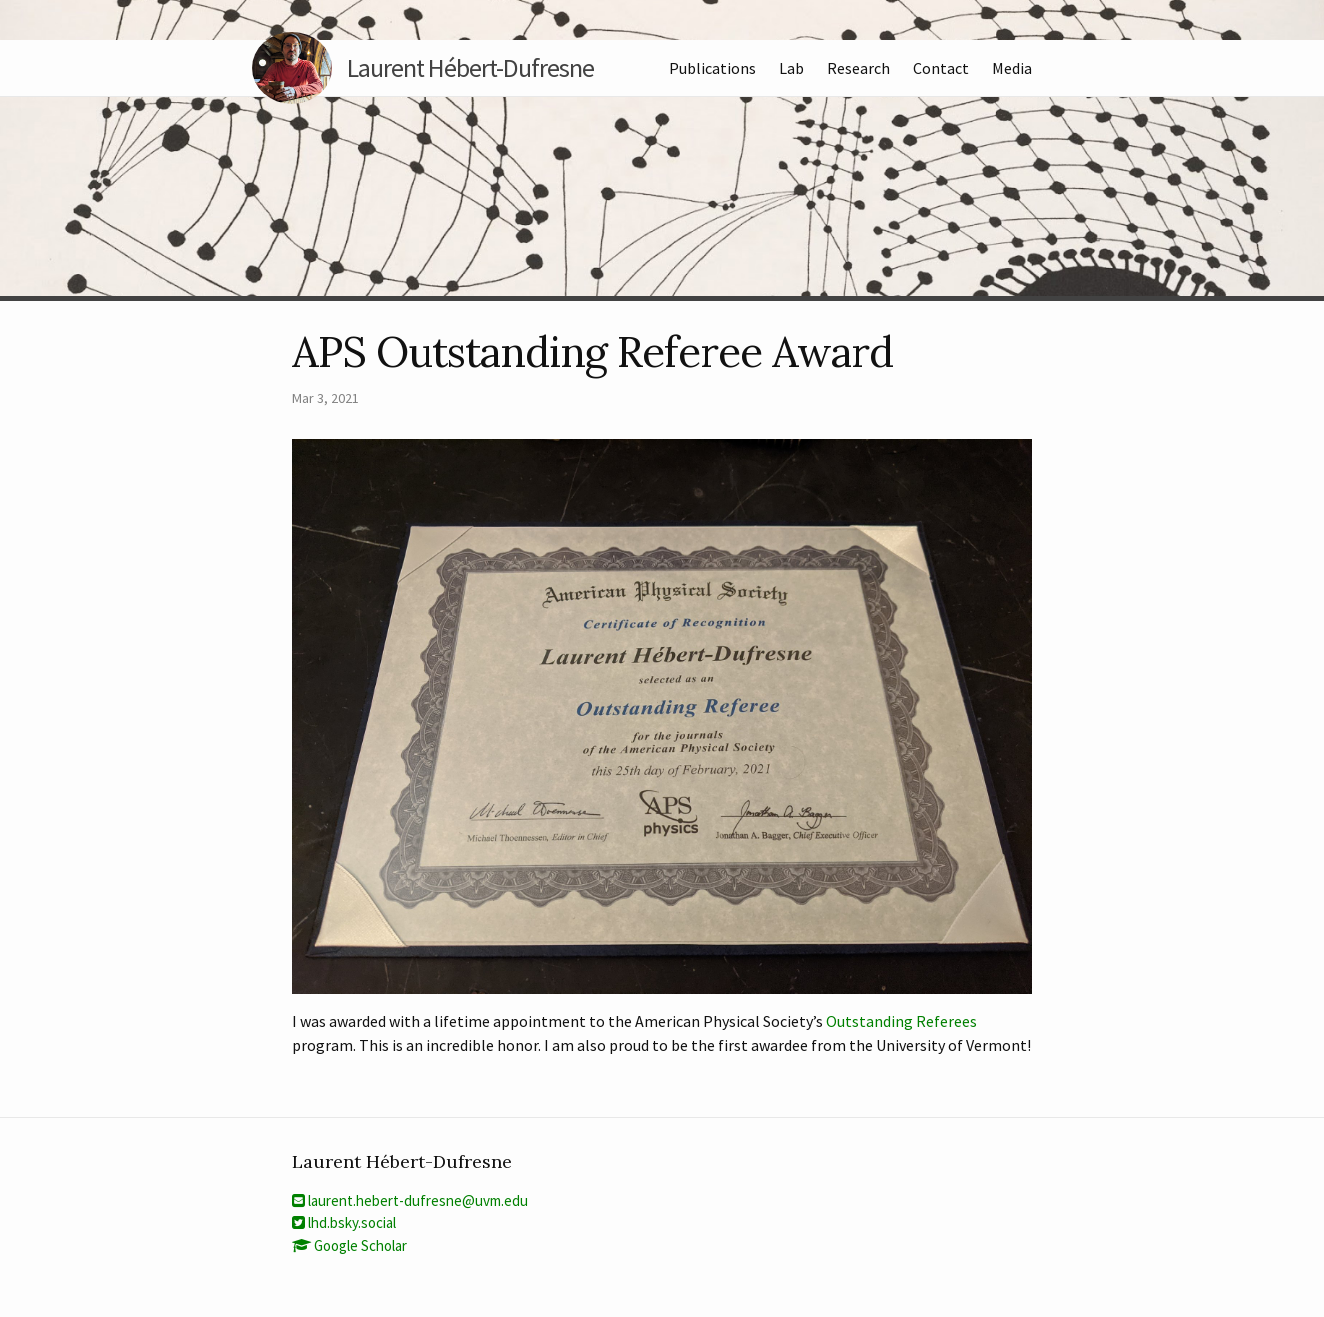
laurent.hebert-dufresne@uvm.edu (410, 1200)
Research (858, 68)
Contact (941, 68)
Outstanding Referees (901, 1021)
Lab (791, 68)
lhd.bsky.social (344, 1222)
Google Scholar (349, 1245)
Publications (712, 68)
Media (1012, 68)
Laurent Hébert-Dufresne (443, 68)
